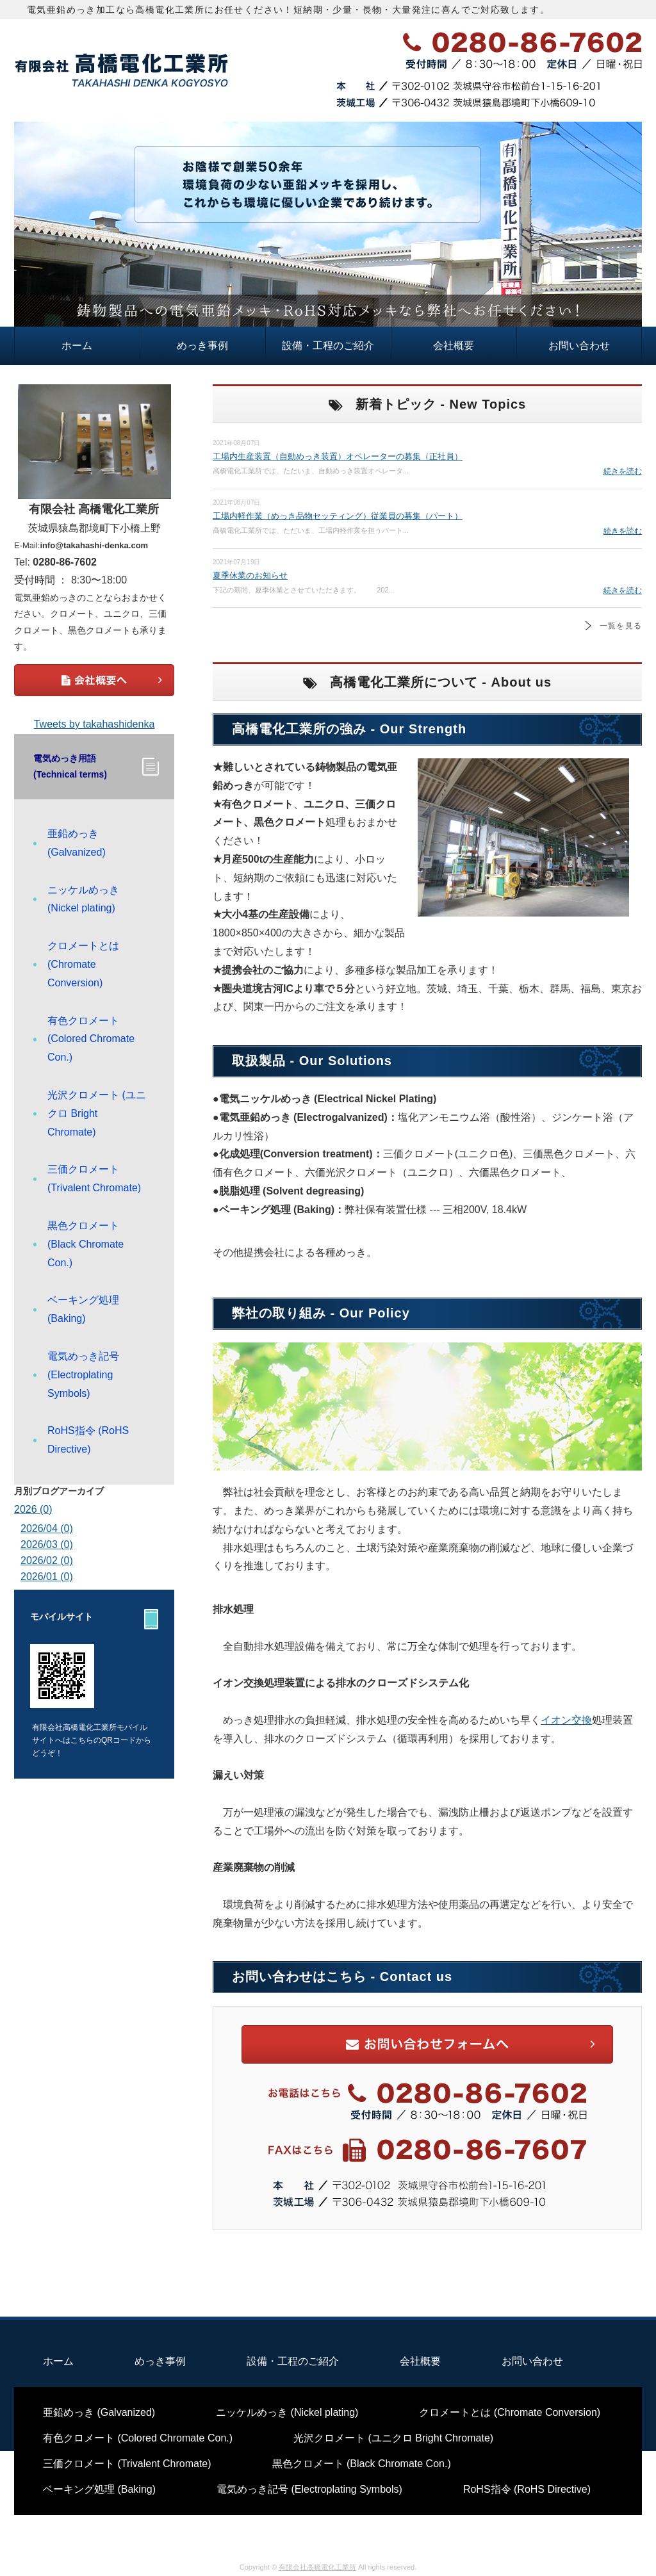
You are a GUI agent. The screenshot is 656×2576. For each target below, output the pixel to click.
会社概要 (453, 345)
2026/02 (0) (46, 1560)
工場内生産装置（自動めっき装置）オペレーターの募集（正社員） (338, 456)
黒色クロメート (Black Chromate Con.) (85, 1244)
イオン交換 (566, 1720)
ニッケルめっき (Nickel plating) (83, 899)
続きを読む (622, 471)
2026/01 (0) (46, 1576)
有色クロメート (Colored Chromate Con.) (91, 1039)
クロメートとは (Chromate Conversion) (83, 964)
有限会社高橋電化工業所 (317, 2567)
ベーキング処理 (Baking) (83, 1309)
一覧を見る (621, 625)
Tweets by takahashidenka (94, 724)
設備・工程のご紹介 (328, 345)
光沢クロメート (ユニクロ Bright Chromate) (96, 1113)
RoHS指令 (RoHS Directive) (88, 1440)
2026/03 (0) (46, 1544)
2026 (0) (33, 1509)
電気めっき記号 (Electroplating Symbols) (83, 1375)
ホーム (77, 345)
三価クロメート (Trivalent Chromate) (94, 1178)
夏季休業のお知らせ (250, 575)
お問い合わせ (579, 345)
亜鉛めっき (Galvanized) (76, 843)
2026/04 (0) (46, 1528)
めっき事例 (202, 345)
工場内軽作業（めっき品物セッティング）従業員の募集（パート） (338, 516)
